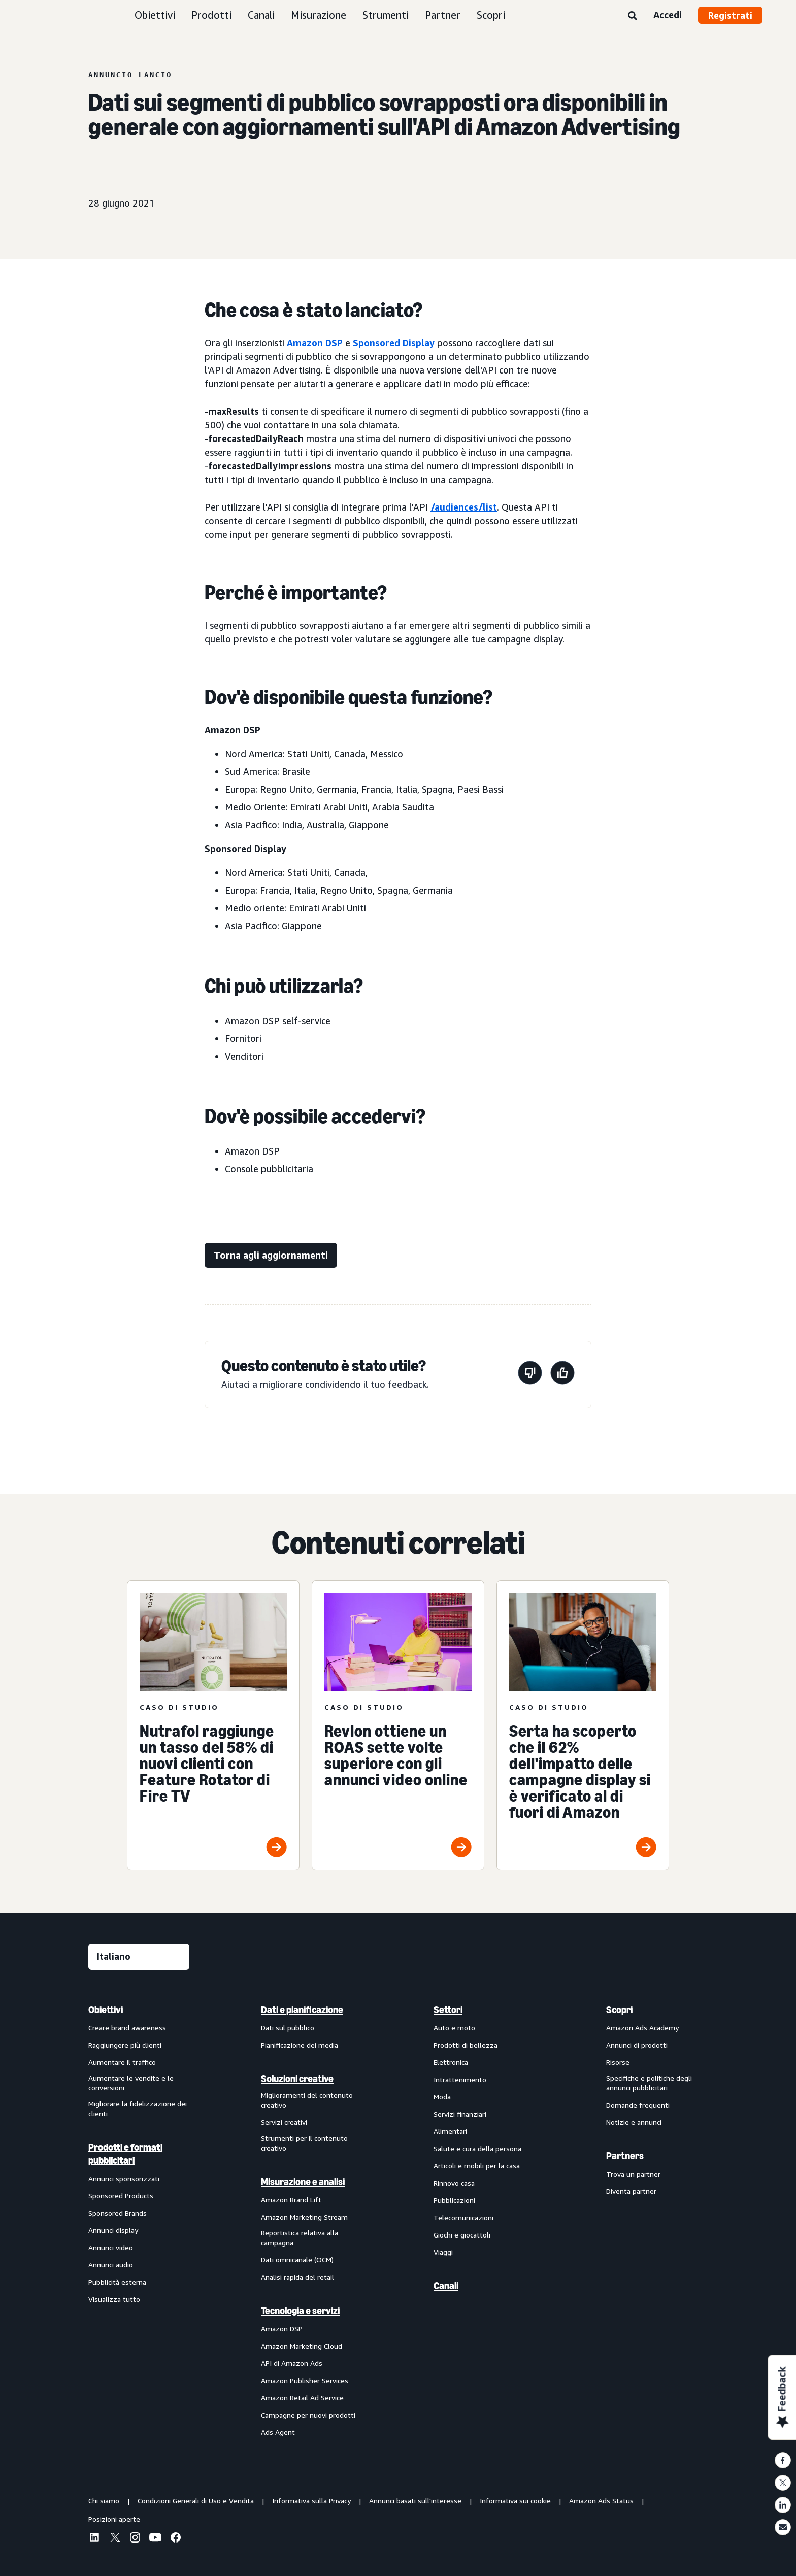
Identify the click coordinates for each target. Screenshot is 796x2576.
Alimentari (450, 2131)
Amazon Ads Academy (642, 2027)
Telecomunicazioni (463, 2217)
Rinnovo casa (454, 2183)
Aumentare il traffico (122, 2062)
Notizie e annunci (633, 2122)
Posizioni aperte (114, 2519)
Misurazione (318, 15)
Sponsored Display (394, 342)
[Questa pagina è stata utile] (562, 1374)
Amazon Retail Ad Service (302, 2397)
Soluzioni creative (297, 2079)
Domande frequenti (638, 2104)
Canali (261, 15)
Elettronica (451, 2062)
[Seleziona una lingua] (138, 1957)
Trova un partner (633, 2174)
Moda (442, 2096)
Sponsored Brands (117, 2213)
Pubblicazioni (454, 2200)
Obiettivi (155, 15)
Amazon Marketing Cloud (301, 2346)
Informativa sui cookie (515, 2500)
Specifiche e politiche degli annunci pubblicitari (649, 2083)
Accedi (667, 14)
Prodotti (211, 15)
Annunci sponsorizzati (123, 2178)
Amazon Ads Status (601, 2500)
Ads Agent (278, 2432)
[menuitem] (139, 2221)
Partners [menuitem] (625, 2156)
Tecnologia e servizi (300, 2310)
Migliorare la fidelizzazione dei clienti (137, 2108)
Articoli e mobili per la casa (477, 2165)
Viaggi (443, 2252)
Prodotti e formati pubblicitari (125, 2153)
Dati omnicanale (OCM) (297, 2259)
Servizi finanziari (460, 2114)
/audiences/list (463, 507)
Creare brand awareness (127, 2027)
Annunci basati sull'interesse (415, 2500)
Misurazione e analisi (303, 2182)
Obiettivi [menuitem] (105, 2010)
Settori (448, 2010)
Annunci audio (110, 2264)
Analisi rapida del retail (297, 2277)
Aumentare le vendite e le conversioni (131, 2083)
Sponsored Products (120, 2195)
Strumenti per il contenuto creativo (304, 2142)
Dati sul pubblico (287, 2027)
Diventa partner (631, 2191)
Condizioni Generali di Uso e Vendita (196, 2500)
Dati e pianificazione (302, 2010)
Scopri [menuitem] (619, 2010)
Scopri (491, 15)
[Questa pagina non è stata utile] (530, 1374)
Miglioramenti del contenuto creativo (307, 2100)
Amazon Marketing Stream (304, 2217)
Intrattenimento (460, 2079)
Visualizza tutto (114, 2299)
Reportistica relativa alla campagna (299, 2237)
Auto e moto (454, 2027)
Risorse (617, 2062)
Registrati (730, 15)
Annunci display (113, 2230)
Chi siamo (103, 2500)
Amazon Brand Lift (291, 2199)
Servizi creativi (284, 2122)
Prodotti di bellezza (466, 2045)
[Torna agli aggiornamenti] (271, 1255)
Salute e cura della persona (477, 2148)
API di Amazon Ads (291, 2363)
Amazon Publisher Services (304, 2380)
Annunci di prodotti (637, 2045)
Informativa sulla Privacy (311, 2500)
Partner (442, 15)
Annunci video (110, 2247)
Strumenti (385, 15)
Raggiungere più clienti (124, 2045)
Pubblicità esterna (117, 2282)
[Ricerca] (632, 16)
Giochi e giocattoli (462, 2234)
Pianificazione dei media (299, 2045)
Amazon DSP (313, 342)
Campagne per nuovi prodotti (308, 2415)
